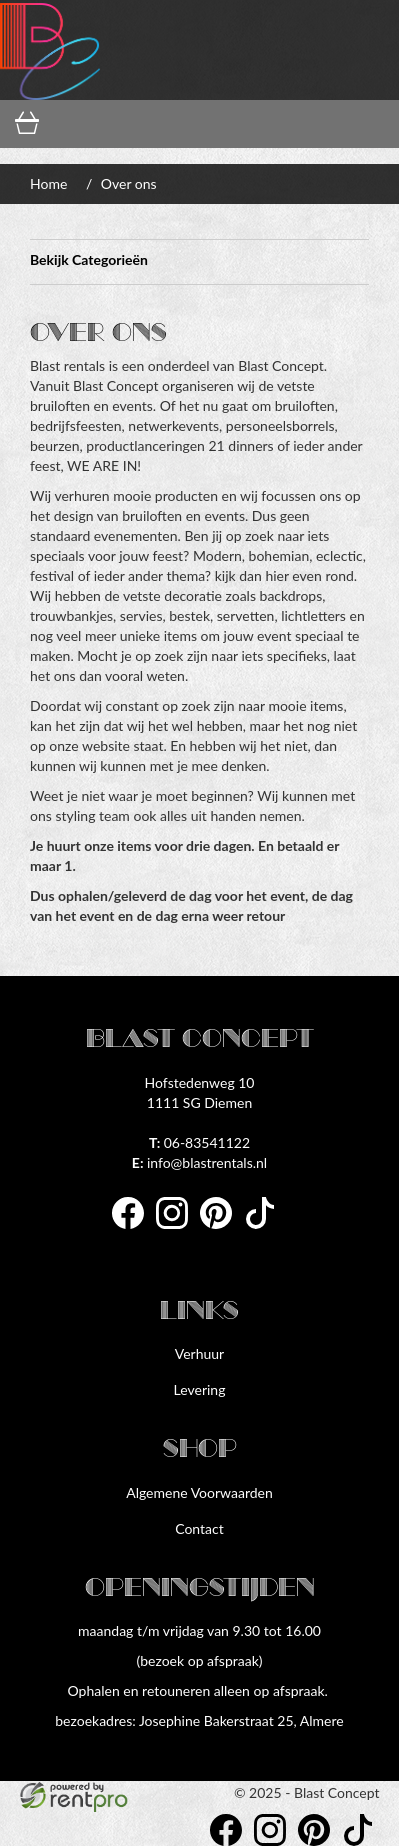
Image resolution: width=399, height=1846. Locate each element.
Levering (200, 1389)
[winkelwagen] (33, 124)
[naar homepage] (50, 49)
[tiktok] (266, 1231)
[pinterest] (222, 1231)
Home (48, 183)
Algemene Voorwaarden (199, 1492)
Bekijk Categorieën (199, 262)
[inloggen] (116, 124)
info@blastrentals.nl (199, 1162)
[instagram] (178, 1231)
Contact (199, 1528)
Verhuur (199, 1353)
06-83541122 (199, 1142)
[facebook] (134, 1231)
